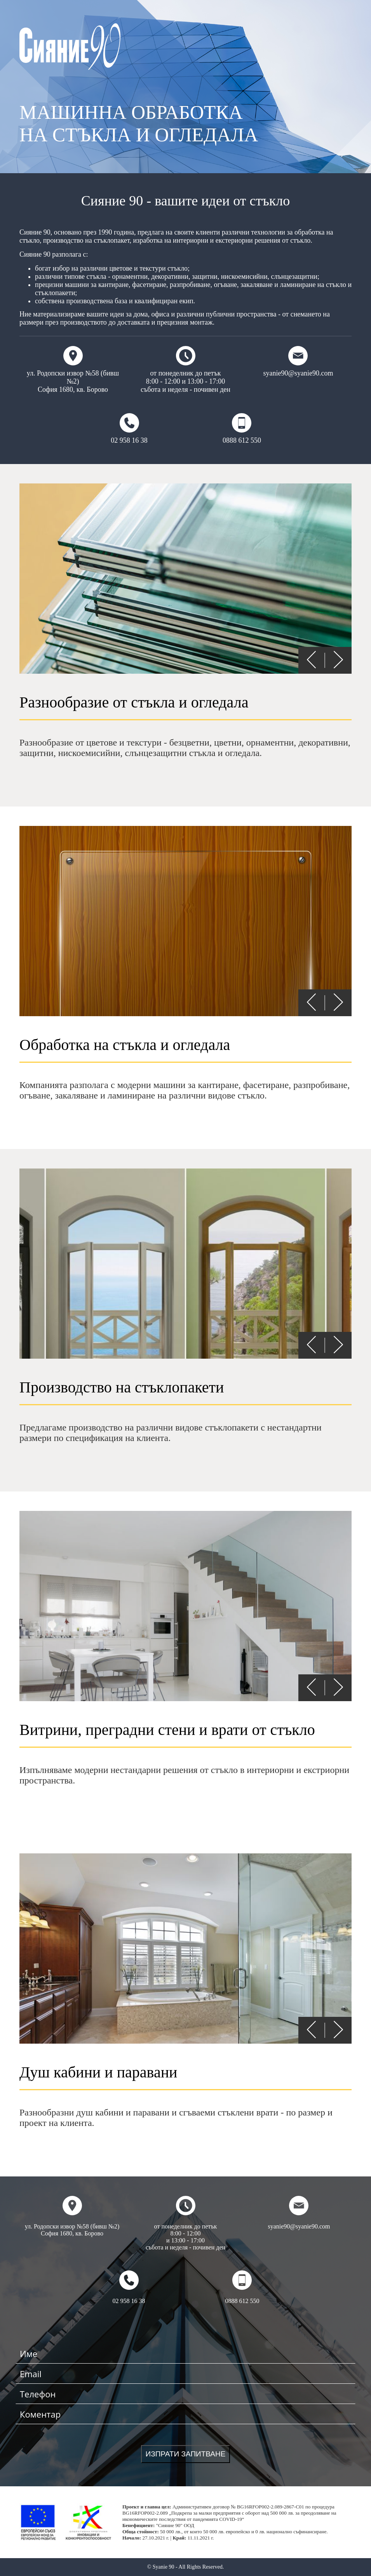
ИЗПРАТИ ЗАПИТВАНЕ (186, 2454)
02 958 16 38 (129, 428)
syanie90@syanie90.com (298, 361)
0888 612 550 (242, 428)
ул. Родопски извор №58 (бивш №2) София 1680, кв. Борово (73, 369)
